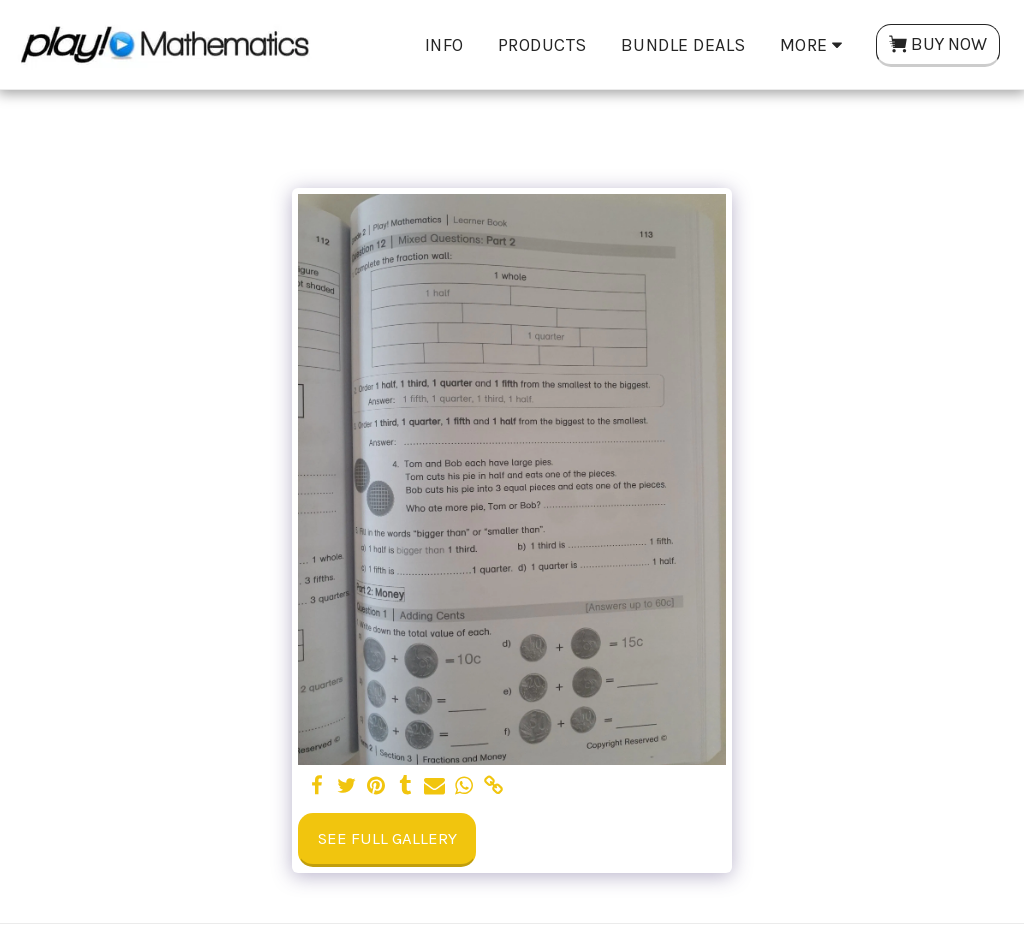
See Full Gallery (387, 838)
